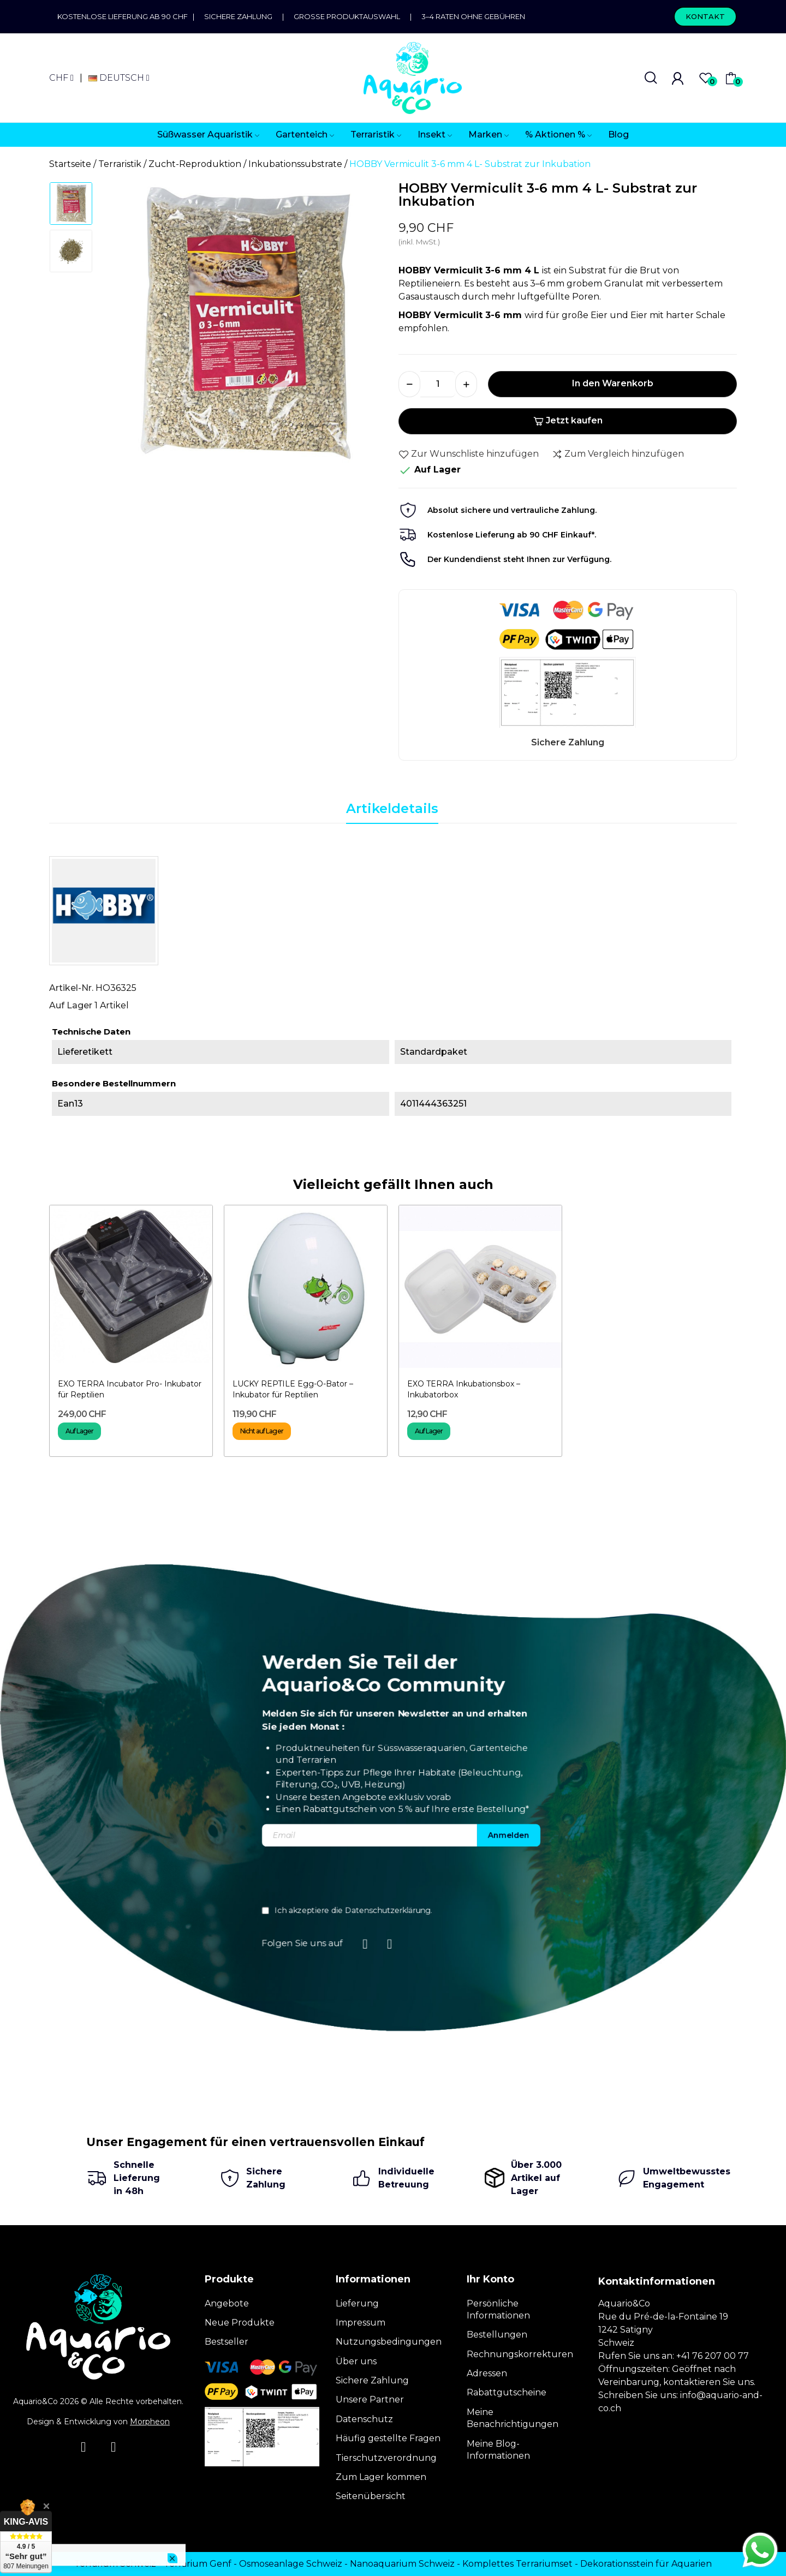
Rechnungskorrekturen (520, 2354)
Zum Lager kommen (381, 2477)
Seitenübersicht (371, 2496)
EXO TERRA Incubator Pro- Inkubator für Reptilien (129, 1389)
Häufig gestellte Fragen (388, 2438)
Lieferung (357, 2303)
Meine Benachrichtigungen (512, 2418)
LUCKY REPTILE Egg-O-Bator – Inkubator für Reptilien (293, 1389)
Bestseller (226, 2341)
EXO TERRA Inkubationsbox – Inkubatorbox (463, 1389)
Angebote (227, 2303)
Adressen (487, 2373)
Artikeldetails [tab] (392, 808)
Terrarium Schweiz (115, 2564)
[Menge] (437, 384)
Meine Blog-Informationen (498, 2449)
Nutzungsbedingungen (389, 2341)
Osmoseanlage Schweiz (290, 2564)
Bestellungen (497, 2334)
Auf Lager (70, 1005)
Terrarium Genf (197, 2564)
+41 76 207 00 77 (712, 2356)
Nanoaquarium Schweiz (402, 2564)
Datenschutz (364, 2419)
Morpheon (150, 2421)
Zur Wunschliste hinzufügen (468, 454)
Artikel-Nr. (71, 988)
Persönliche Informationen (498, 2309)
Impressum (360, 2322)
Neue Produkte (240, 2322)
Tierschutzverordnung (386, 2458)
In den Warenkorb (612, 383)
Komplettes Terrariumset (517, 2564)
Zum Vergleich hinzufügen (618, 454)
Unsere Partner (370, 2399)
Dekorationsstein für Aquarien (646, 2564)
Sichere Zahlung (238, 16)
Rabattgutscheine (506, 2392)
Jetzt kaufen (568, 420)
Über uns (356, 2361)
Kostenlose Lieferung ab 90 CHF (125, 16)
